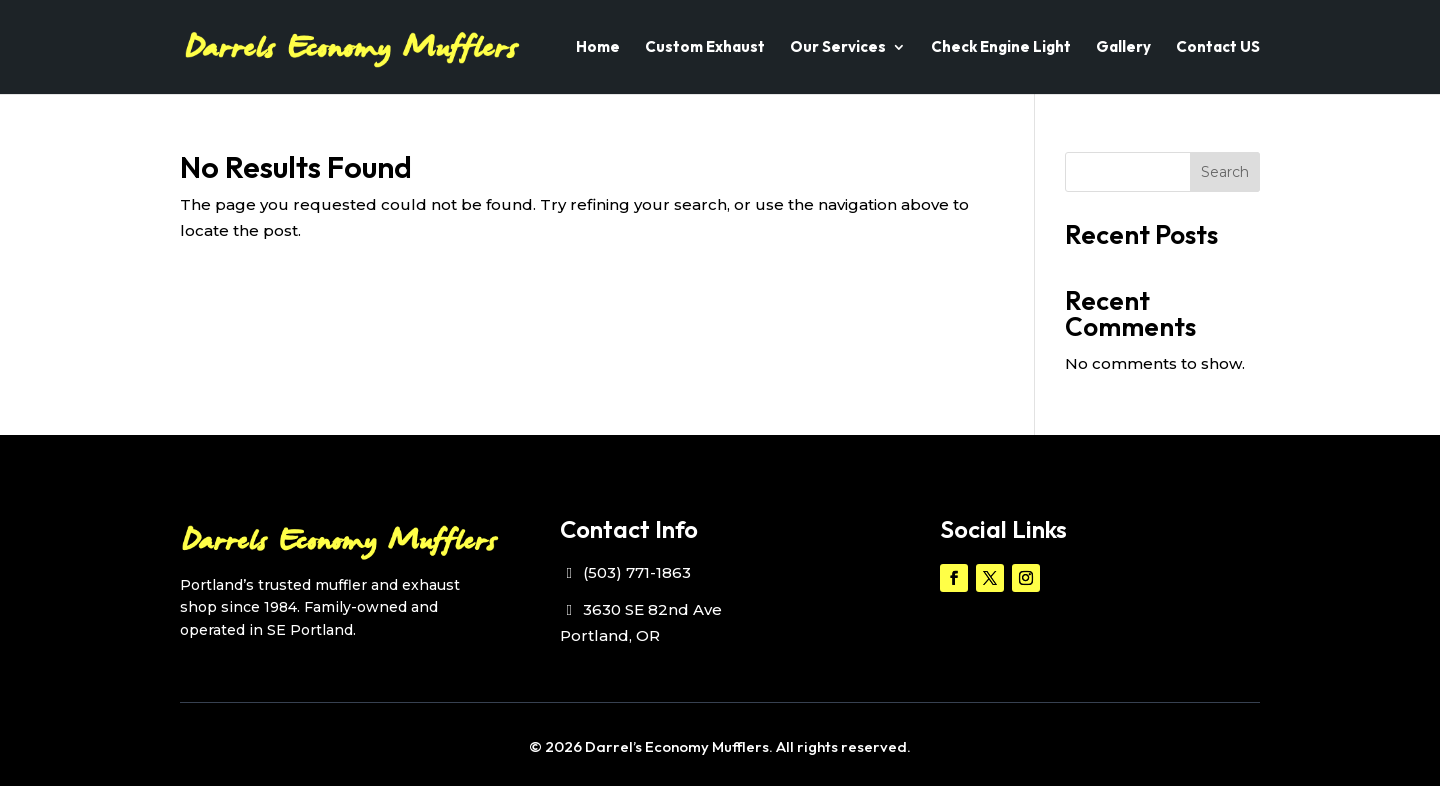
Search (1225, 172)
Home (598, 48)
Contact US (1218, 48)
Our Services (838, 48)
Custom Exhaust (705, 48)
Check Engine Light (1001, 48)
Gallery (1123, 48)
